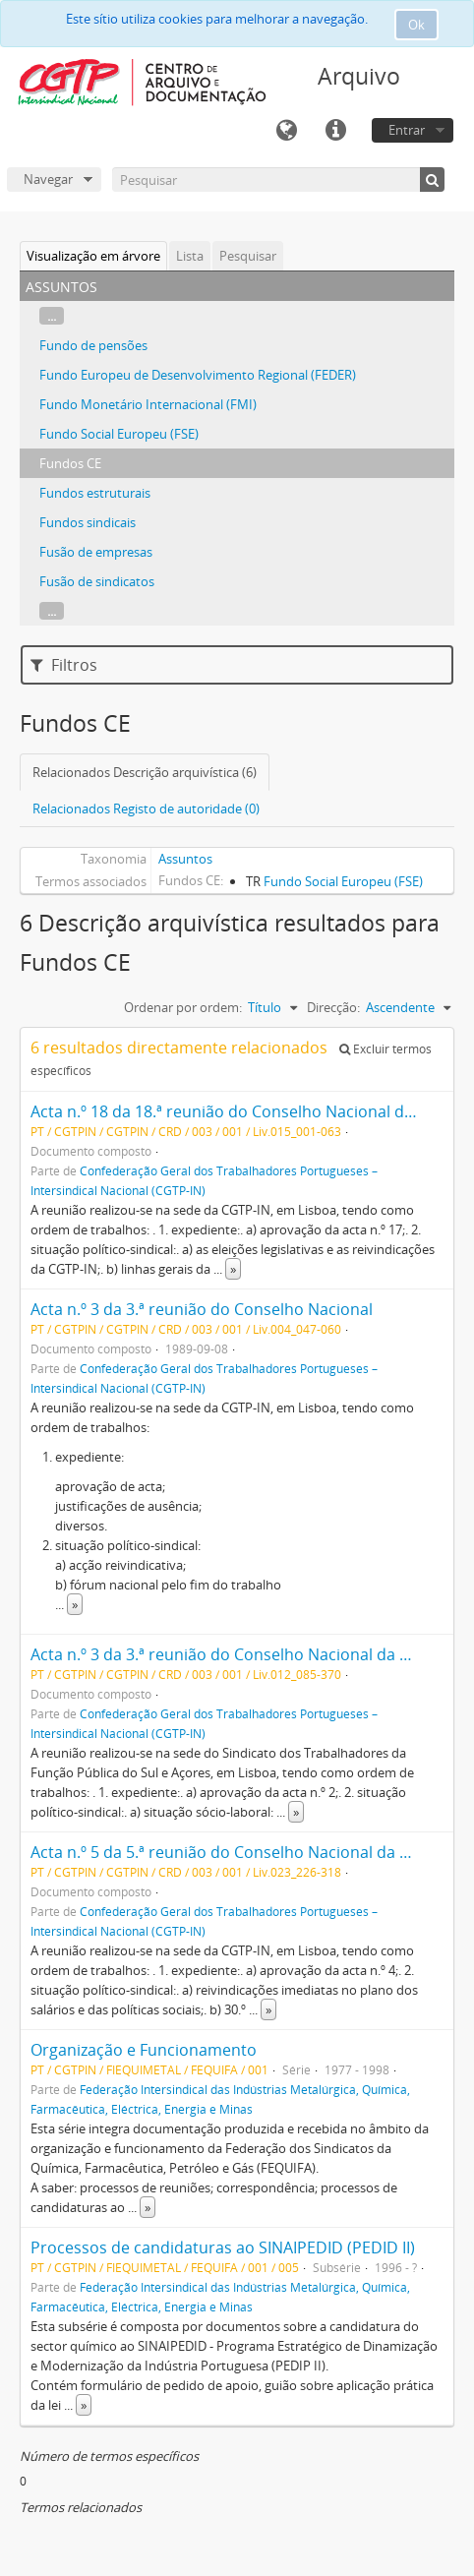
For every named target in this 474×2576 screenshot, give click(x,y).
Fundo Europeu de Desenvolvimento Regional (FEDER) (197, 375)
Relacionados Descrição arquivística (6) (144, 772)
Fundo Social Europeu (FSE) (119, 434)
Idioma (286, 130)
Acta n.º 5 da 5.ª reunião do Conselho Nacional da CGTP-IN (245, 1852)
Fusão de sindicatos (96, 581)
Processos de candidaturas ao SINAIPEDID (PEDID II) (222, 2247)
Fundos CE (70, 463)
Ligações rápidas (335, 130)
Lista (190, 256)
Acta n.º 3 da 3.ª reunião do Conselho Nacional (201, 1309)
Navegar (48, 179)
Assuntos (185, 859)
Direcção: (333, 1007)
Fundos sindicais (87, 522)
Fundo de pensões (93, 345)
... (51, 316)
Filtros (63, 665)
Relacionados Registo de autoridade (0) (146, 808)
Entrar (406, 130)
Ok (416, 24)
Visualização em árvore (93, 256)
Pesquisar (247, 256)
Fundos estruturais (94, 493)
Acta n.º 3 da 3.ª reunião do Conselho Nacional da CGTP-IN (245, 1654)
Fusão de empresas (95, 552)
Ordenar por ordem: (183, 1007)
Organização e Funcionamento (143, 2050)
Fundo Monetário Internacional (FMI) (148, 404)
